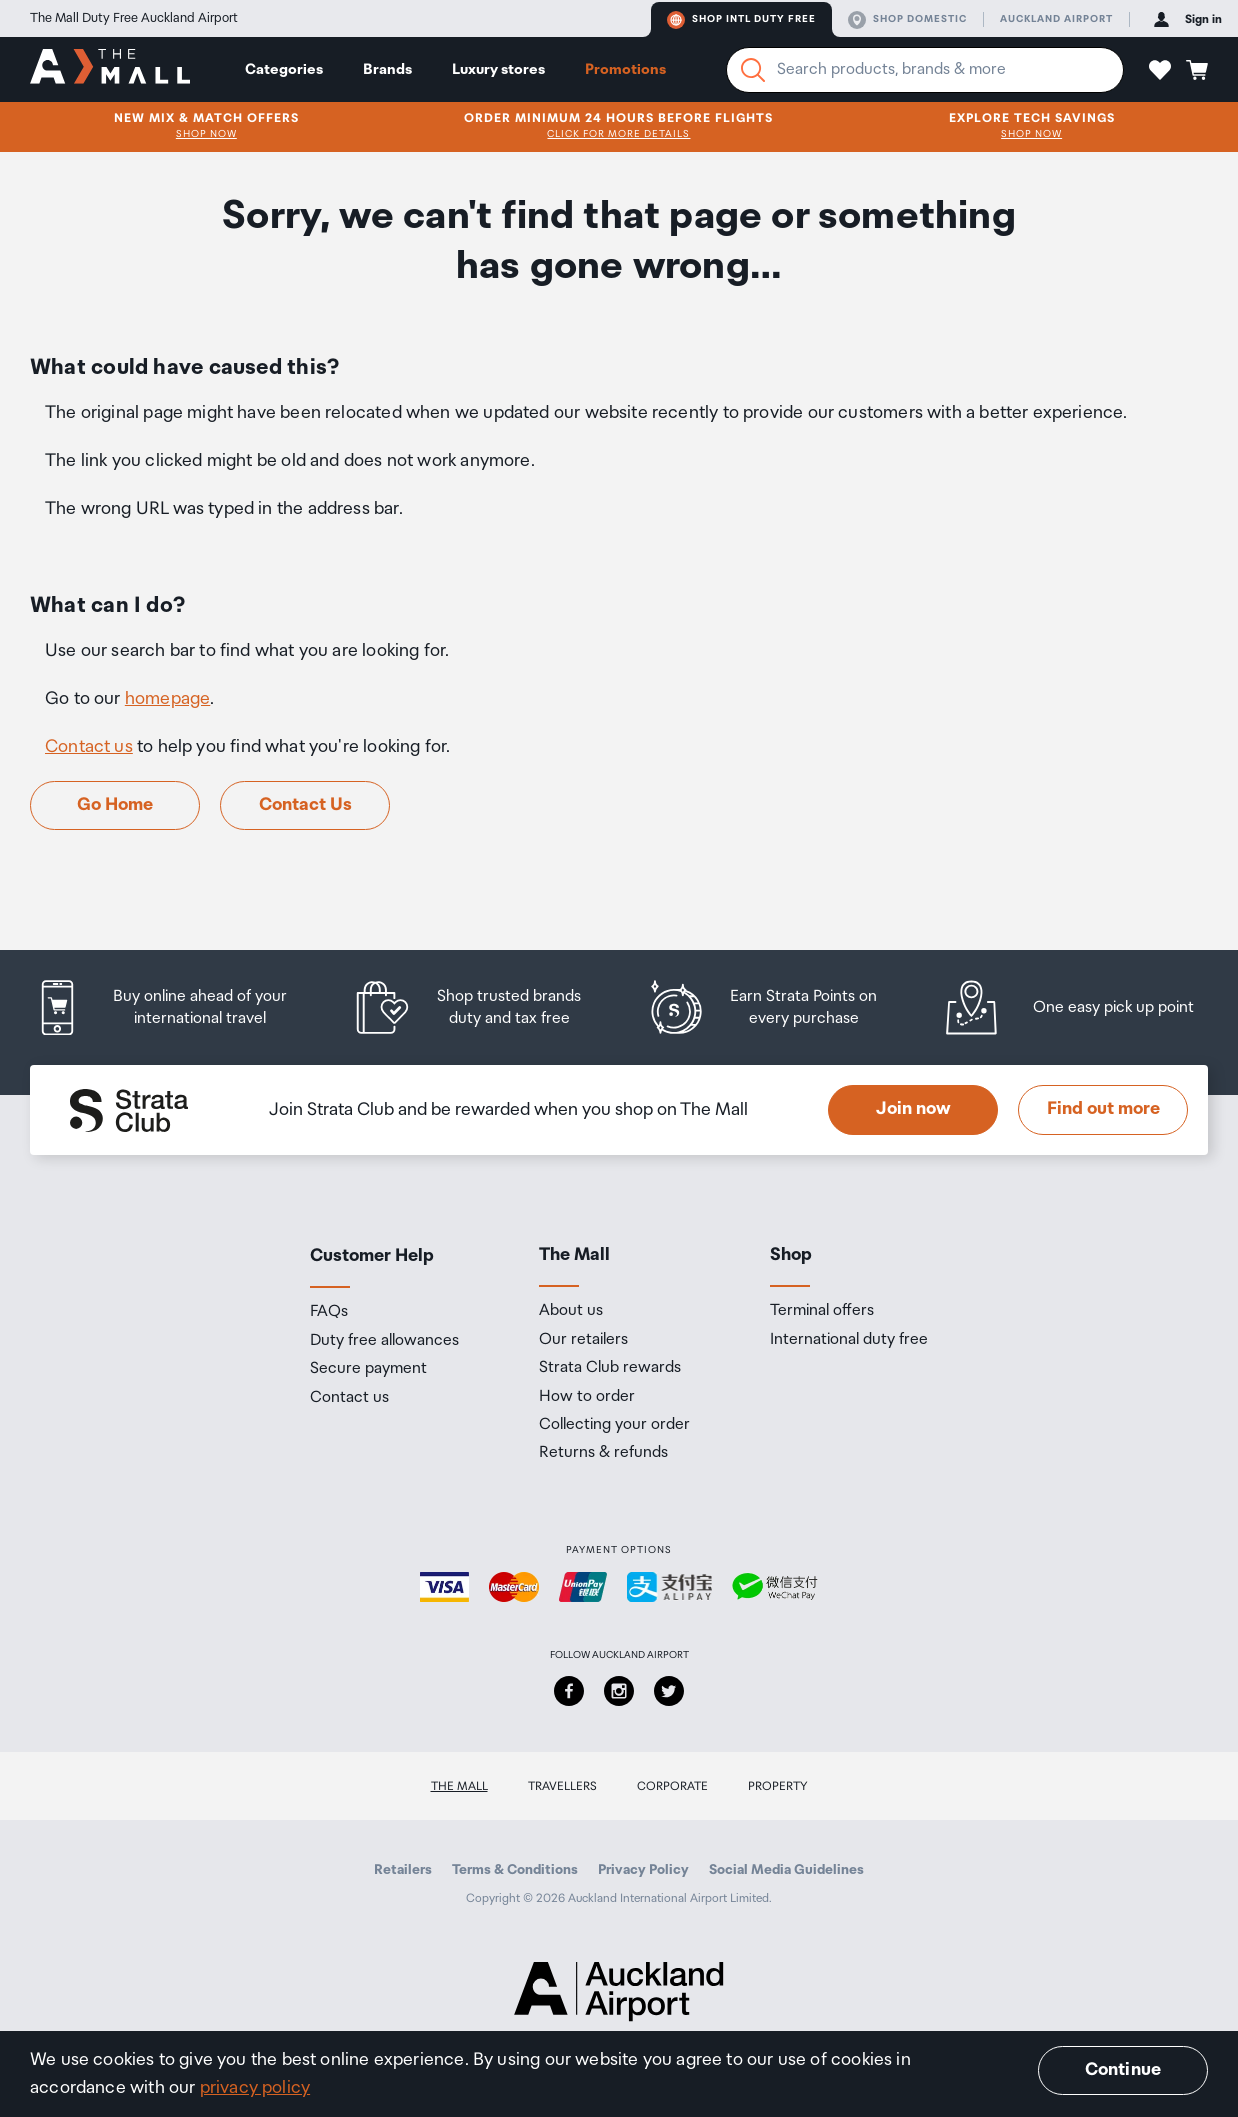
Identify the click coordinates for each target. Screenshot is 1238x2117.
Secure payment (368, 1369)
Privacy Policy (643, 1870)
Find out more (1103, 1109)
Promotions (625, 69)
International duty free (849, 1340)
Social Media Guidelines (786, 1870)
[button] (1160, 70)
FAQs (329, 1312)
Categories (284, 69)
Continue (1123, 2070)
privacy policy (255, 2088)
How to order (587, 1397)
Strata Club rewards (610, 1368)
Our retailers (583, 1340)
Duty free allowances (384, 1341)
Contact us (89, 747)
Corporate (672, 1786)
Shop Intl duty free (741, 20)
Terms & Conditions (515, 1870)
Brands (387, 69)
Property (778, 1786)
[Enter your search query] (925, 70)
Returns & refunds (603, 1453)
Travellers (562, 1786)
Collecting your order (614, 1425)
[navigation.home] (110, 69)
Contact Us (305, 805)
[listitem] (177, 1007)
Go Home (115, 805)
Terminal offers (822, 1311)
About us (571, 1311)
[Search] (753, 70)
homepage (167, 699)
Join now (913, 1109)
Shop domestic (907, 20)
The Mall (459, 1786)
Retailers (403, 1870)
